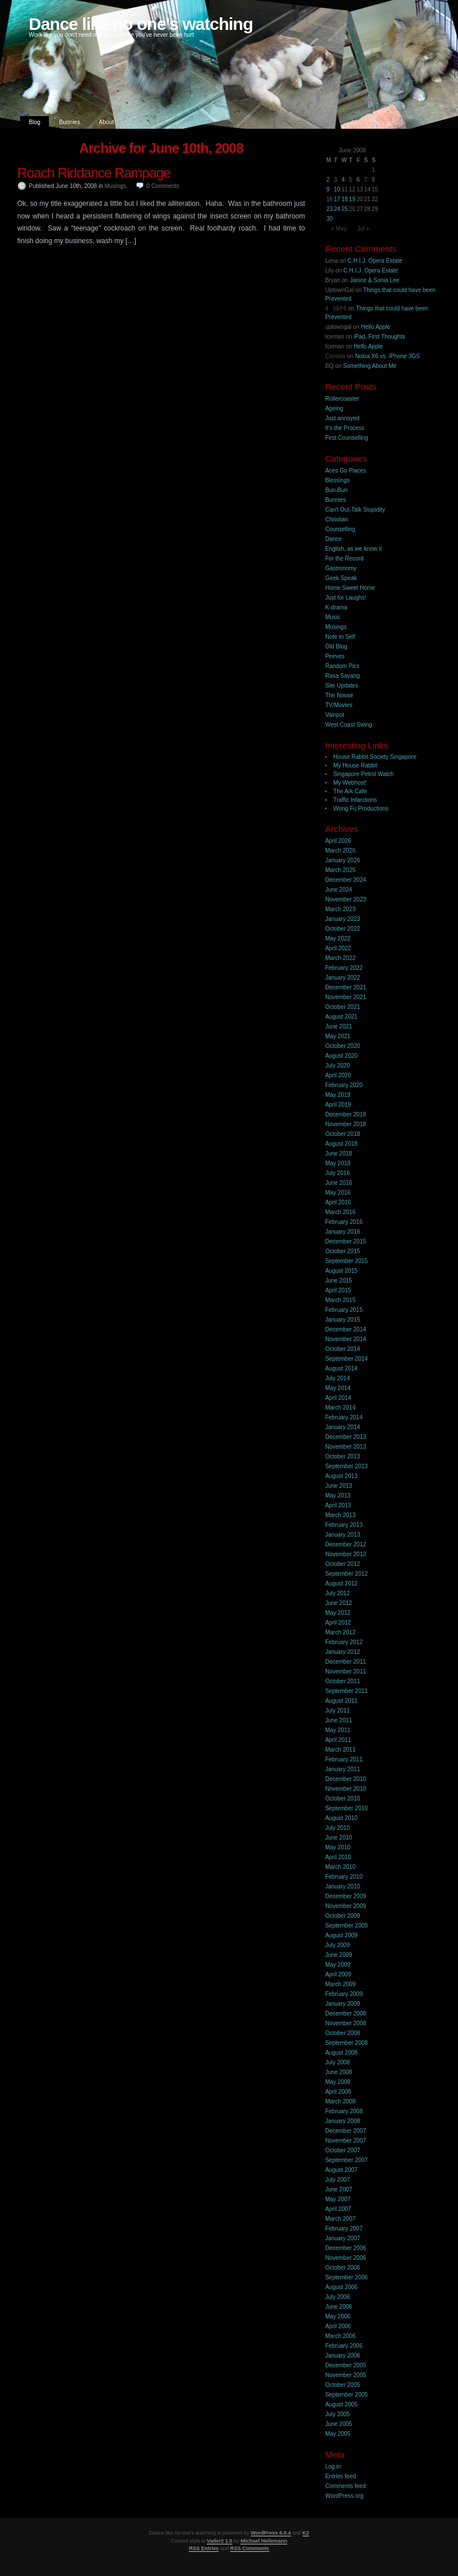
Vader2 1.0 (219, 2541)
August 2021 (341, 1016)
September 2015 (346, 1261)
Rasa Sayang (342, 676)
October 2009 (342, 1916)
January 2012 (342, 1652)
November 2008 (345, 2023)
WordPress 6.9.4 (271, 2533)
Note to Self (340, 637)
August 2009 (341, 1935)
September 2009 (346, 1925)
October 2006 (342, 2267)
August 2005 (341, 2404)
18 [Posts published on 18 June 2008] (344, 199)
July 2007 (337, 2179)
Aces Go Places (345, 470)
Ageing (334, 408)
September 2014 (346, 1359)
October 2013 (342, 1456)
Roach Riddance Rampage (93, 173)
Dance (333, 539)
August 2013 (341, 1476)
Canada (335, 356)
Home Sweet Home (350, 588)
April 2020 (338, 1075)
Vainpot (334, 715)
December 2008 (345, 2013)
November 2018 (345, 1124)
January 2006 (342, 2355)
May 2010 (337, 1847)
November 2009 (345, 1906)
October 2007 (342, 2150)
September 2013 (346, 1466)
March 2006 (340, 2336)
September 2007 (346, 2160)
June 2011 (338, 1720)
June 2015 (338, 1280)
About (106, 122)
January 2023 (342, 919)
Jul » (363, 228)
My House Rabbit (355, 765)
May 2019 (337, 1095)
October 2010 (342, 1798)
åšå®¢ (335, 308)
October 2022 (342, 929)
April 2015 (338, 1290)
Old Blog (336, 646)
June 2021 (338, 1026)
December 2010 (345, 1779)
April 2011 (338, 1740)
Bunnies (69, 122)
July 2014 (337, 1378)
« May (338, 228)
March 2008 (340, 2101)
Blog (34, 122)
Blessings (337, 480)
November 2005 (345, 2375)
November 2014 (345, 1339)
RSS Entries (204, 2548)
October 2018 (342, 1134)
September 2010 (346, 1808)
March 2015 (340, 1300)
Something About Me (369, 366)
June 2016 (338, 1183)
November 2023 (345, 899)
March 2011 (340, 1749)
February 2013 (343, 1525)
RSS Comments (249, 2548)
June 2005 (338, 2424)
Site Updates (341, 685)
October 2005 (342, 2385)
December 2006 (345, 2248)
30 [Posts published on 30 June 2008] (329, 219)
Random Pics (342, 666)
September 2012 (346, 1574)
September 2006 (346, 2277)
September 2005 (346, 2394)
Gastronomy (340, 568)
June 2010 (338, 1837)
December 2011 (345, 1662)
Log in (333, 2466)
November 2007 (345, 2140)
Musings (115, 186)
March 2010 (340, 1867)
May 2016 (337, 1192)
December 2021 (345, 987)
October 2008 (342, 2033)
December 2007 (345, 2131)
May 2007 (337, 2199)
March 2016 (340, 1212)
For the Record (344, 558)
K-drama (336, 607)
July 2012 (337, 1593)
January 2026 (342, 860)
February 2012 (343, 1642)
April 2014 (338, 1398)
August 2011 (341, 1701)
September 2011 (346, 1691)
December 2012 (345, 1544)
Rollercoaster (342, 399)
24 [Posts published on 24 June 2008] (337, 209)
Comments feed (345, 2486)
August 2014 (341, 1368)
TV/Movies (338, 705)
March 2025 (340, 870)
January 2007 (342, 2238)
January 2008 (342, 2121)
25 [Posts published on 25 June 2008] (344, 209)
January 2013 (342, 1534)
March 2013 (340, 1515)
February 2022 (343, 968)
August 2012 (341, 1583)
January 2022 (342, 977)
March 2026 (340, 850)
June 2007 (338, 2189)
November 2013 (345, 1447)
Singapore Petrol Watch (363, 774)
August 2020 (341, 1056)
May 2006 (337, 2316)
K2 (306, 2533)
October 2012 (342, 1564)
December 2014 (345, 1329)
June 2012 (338, 1603)
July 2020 (337, 1065)
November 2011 (345, 1671)
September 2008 (346, 2043)
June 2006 (338, 2307)
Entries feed (340, 2476)
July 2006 (337, 2297)
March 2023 (340, 909)
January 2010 (342, 1886)
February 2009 (343, 1994)
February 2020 (343, 1085)
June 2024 (338, 889)
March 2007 (340, 2219)
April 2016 (338, 1202)
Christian (336, 519)
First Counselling (346, 438)
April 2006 (338, 2326)
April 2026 (338, 841)
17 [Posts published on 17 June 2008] (337, 199)
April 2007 (338, 2209)
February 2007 (343, 2228)
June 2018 (338, 1153)
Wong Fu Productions (360, 808)
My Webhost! (350, 783)
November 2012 (345, 1554)
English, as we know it (353, 549)
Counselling (340, 529)
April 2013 (338, 1505)
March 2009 (340, 1984)
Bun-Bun (336, 490)
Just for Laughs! (345, 597)
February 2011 (343, 1759)
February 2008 (343, 2111)
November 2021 (345, 997)
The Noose (339, 695)
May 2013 (337, 1495)
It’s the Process (344, 428)
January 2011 (342, 1769)
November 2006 (345, 2258)
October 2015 (342, 1251)
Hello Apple (375, 327)
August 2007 (341, 2170)
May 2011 (337, 1730)
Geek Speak (341, 578)
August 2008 (341, 2052)
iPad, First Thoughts (379, 336)
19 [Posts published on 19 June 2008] (352, 199)
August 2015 (341, 1271)
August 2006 (341, 2287)
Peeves (334, 656)
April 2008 (338, 2092)
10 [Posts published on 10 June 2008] (337, 189)
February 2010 (343, 1877)
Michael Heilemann (264, 2541)
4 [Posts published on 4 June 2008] (343, 179)
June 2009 (338, 1955)
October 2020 (342, 1046)
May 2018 (337, 1163)
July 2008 (337, 2062)
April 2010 (338, 1857)
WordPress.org (344, 2496)
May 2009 (337, 1964)
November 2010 (345, 1789)
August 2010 (341, 1818)
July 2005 (337, 2414)
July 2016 (337, 1173)
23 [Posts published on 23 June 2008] (329, 209)
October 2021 (342, 1007)
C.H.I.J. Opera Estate (375, 261)
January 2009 (342, 2004)
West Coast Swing (348, 724)
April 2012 (338, 1622)
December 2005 (345, 2365)
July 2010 (337, 1828)
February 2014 (343, 1417)
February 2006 (343, 2346)
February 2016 (343, 1222)
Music (332, 617)
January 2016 (342, 1232)
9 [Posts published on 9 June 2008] (328, 189)
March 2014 (340, 1407)
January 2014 (342, 1427)
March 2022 (340, 958)
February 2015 (343, 1310)
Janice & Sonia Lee (374, 280)
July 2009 (337, 1945)
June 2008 (338, 2072)
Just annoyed (342, 418)
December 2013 (345, 1437)
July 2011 (337, 1710)
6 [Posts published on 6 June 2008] (358, 179)
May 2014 (337, 1388)
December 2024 (345, 880)
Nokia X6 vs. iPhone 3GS (387, 356)
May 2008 (337, 2082)
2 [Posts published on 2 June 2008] (328, 179)
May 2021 (337, 1036)
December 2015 (345, 1241)
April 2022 (338, 948)
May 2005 (337, 2434)
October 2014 (342, 1349)
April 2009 (338, 1974)
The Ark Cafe (350, 791)
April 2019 (338, 1104)
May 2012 (337, 1613)
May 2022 (337, 938)
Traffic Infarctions (355, 800)
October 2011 (342, 1681)
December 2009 (345, 1896)
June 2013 (338, 1486)
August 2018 (341, 1144)
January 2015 (342, 1319)
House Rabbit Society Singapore (375, 757)
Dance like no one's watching (141, 23)
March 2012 (340, 1632)
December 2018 (345, 1114)
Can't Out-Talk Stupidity (355, 509)
